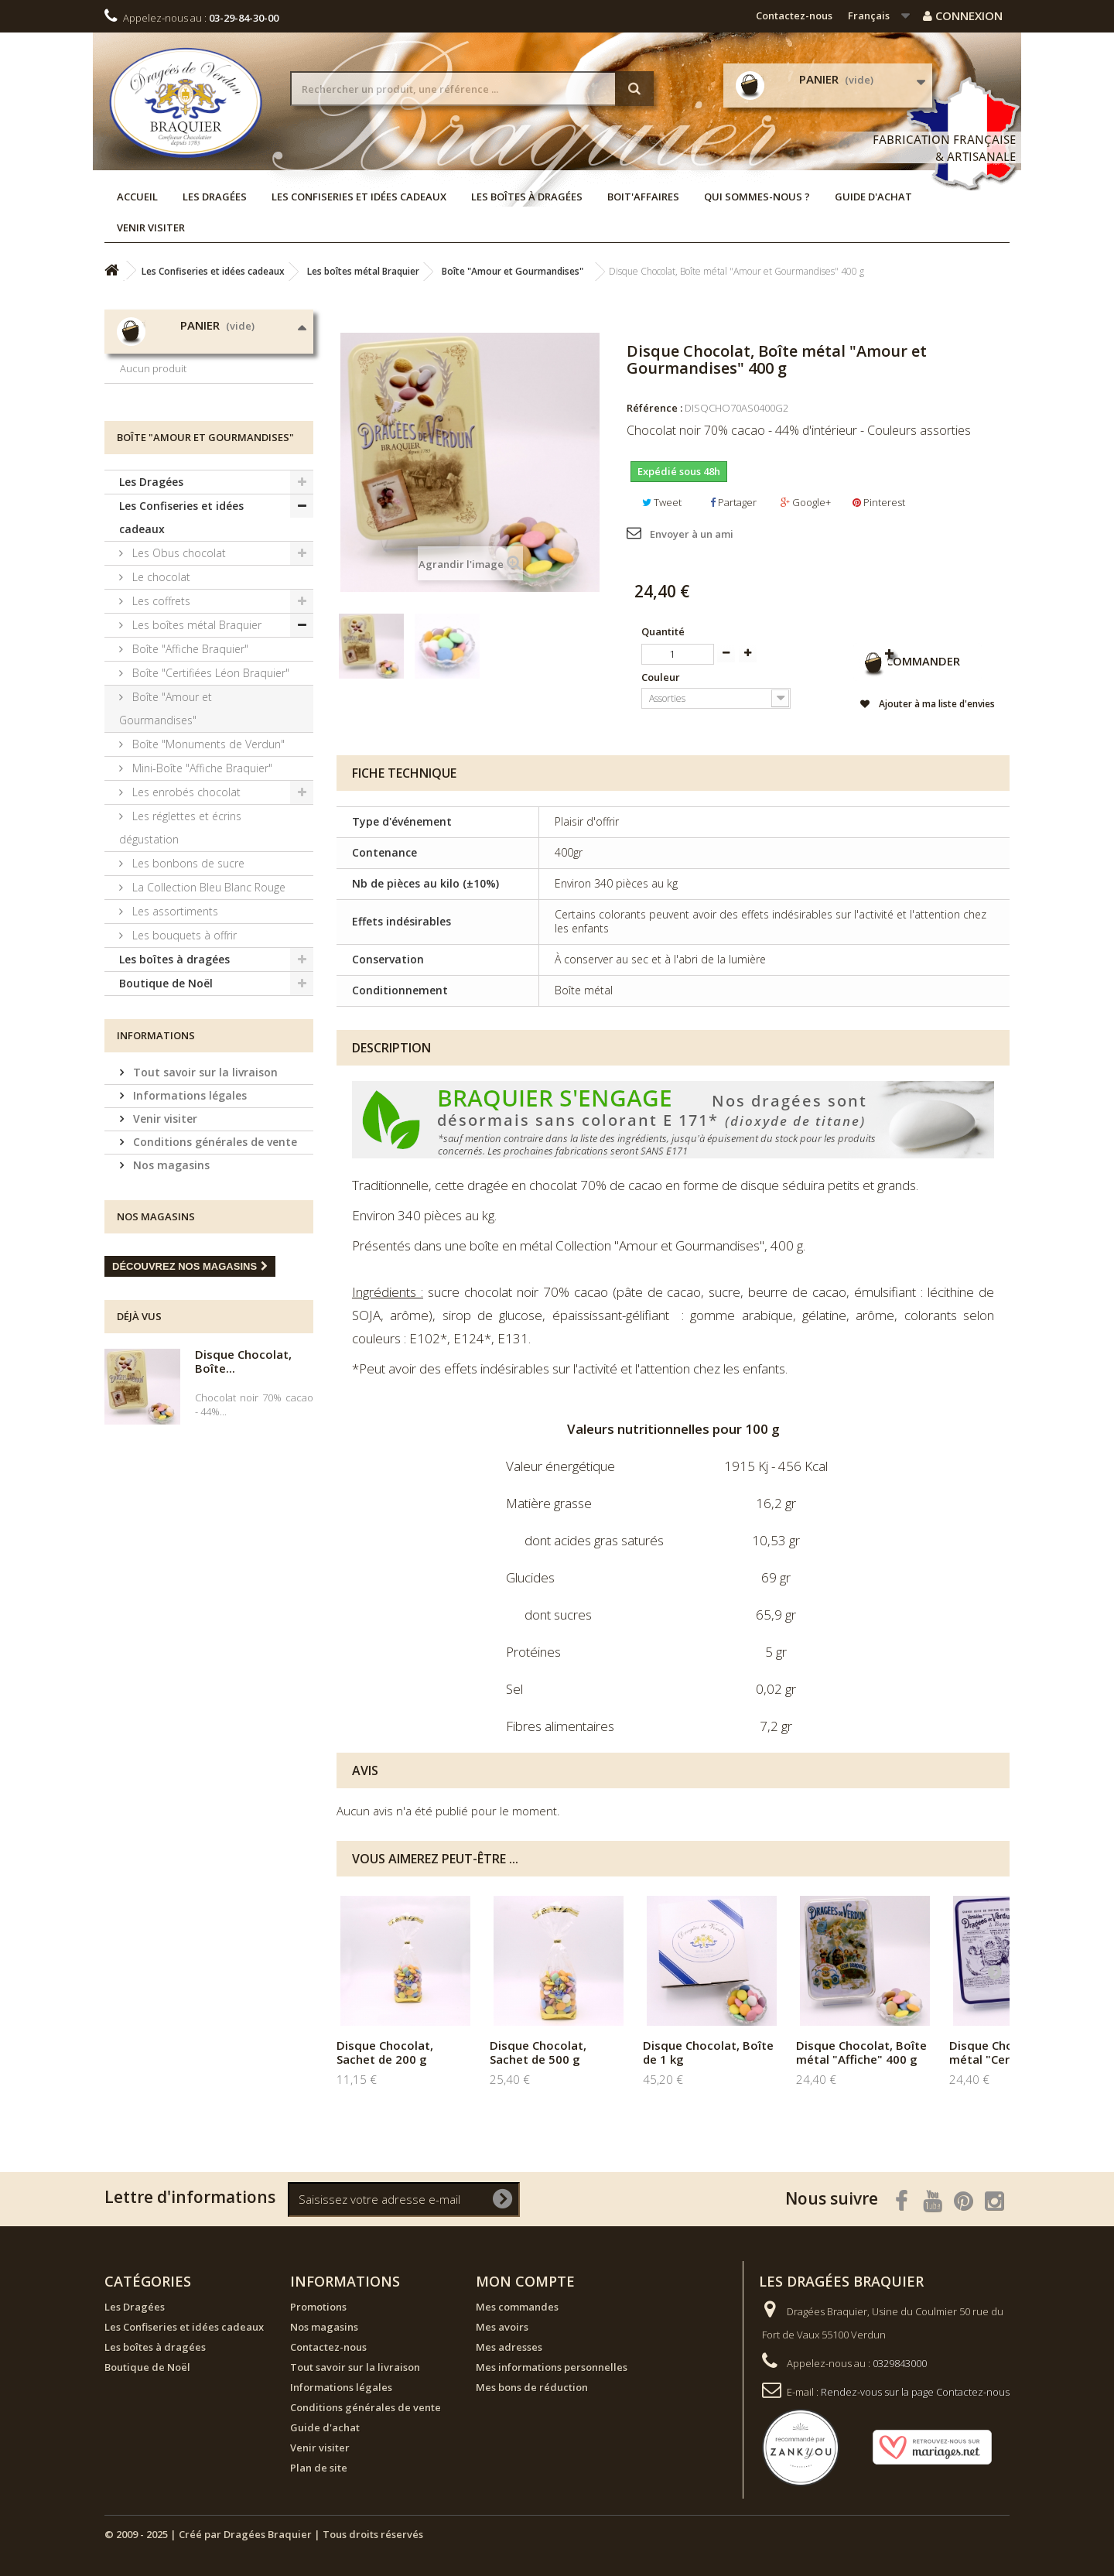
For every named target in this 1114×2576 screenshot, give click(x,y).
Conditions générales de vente (213, 1254)
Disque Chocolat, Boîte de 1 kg (708, 2052)
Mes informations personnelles (551, 2367)
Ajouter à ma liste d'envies (925, 706)
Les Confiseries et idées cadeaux (359, 197)
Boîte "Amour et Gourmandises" (165, 821)
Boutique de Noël (166, 1096)
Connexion (963, 15)
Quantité (663, 631)
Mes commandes (517, 2307)
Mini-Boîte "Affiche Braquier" (200, 881)
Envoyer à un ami (691, 534)
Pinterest (879, 502)
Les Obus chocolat (177, 666)
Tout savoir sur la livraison (204, 1185)
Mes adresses (509, 2347)
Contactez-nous (794, 15)
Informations (156, 1148)
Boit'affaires (643, 197)
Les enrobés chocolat (185, 905)
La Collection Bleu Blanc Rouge (207, 1000)
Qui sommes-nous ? (757, 197)
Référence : (654, 408)
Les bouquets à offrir (183, 1048)
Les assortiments (173, 1024)
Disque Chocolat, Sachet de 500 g (538, 2052)
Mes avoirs (502, 2327)
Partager (733, 502)
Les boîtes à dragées (527, 197)
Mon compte (525, 2281)
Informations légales (188, 1208)
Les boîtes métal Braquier (195, 737)
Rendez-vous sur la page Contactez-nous (915, 2392)
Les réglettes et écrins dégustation (180, 941)
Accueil (137, 197)
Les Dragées (215, 197)
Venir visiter (151, 227)
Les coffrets (159, 713)
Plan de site (318, 2468)
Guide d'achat (873, 197)
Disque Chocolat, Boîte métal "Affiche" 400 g (861, 2052)
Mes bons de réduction (532, 2387)
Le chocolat (159, 689)
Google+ (806, 502)
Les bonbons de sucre (186, 976)
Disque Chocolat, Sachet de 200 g (385, 2052)
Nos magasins (170, 1278)
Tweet (662, 502)
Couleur (661, 677)
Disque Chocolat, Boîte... (243, 1474)
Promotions (318, 2307)
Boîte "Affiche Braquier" (188, 761)
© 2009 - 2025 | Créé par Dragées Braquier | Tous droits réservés (263, 2534)
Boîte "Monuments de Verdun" (207, 857)
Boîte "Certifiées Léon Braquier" (209, 785)
